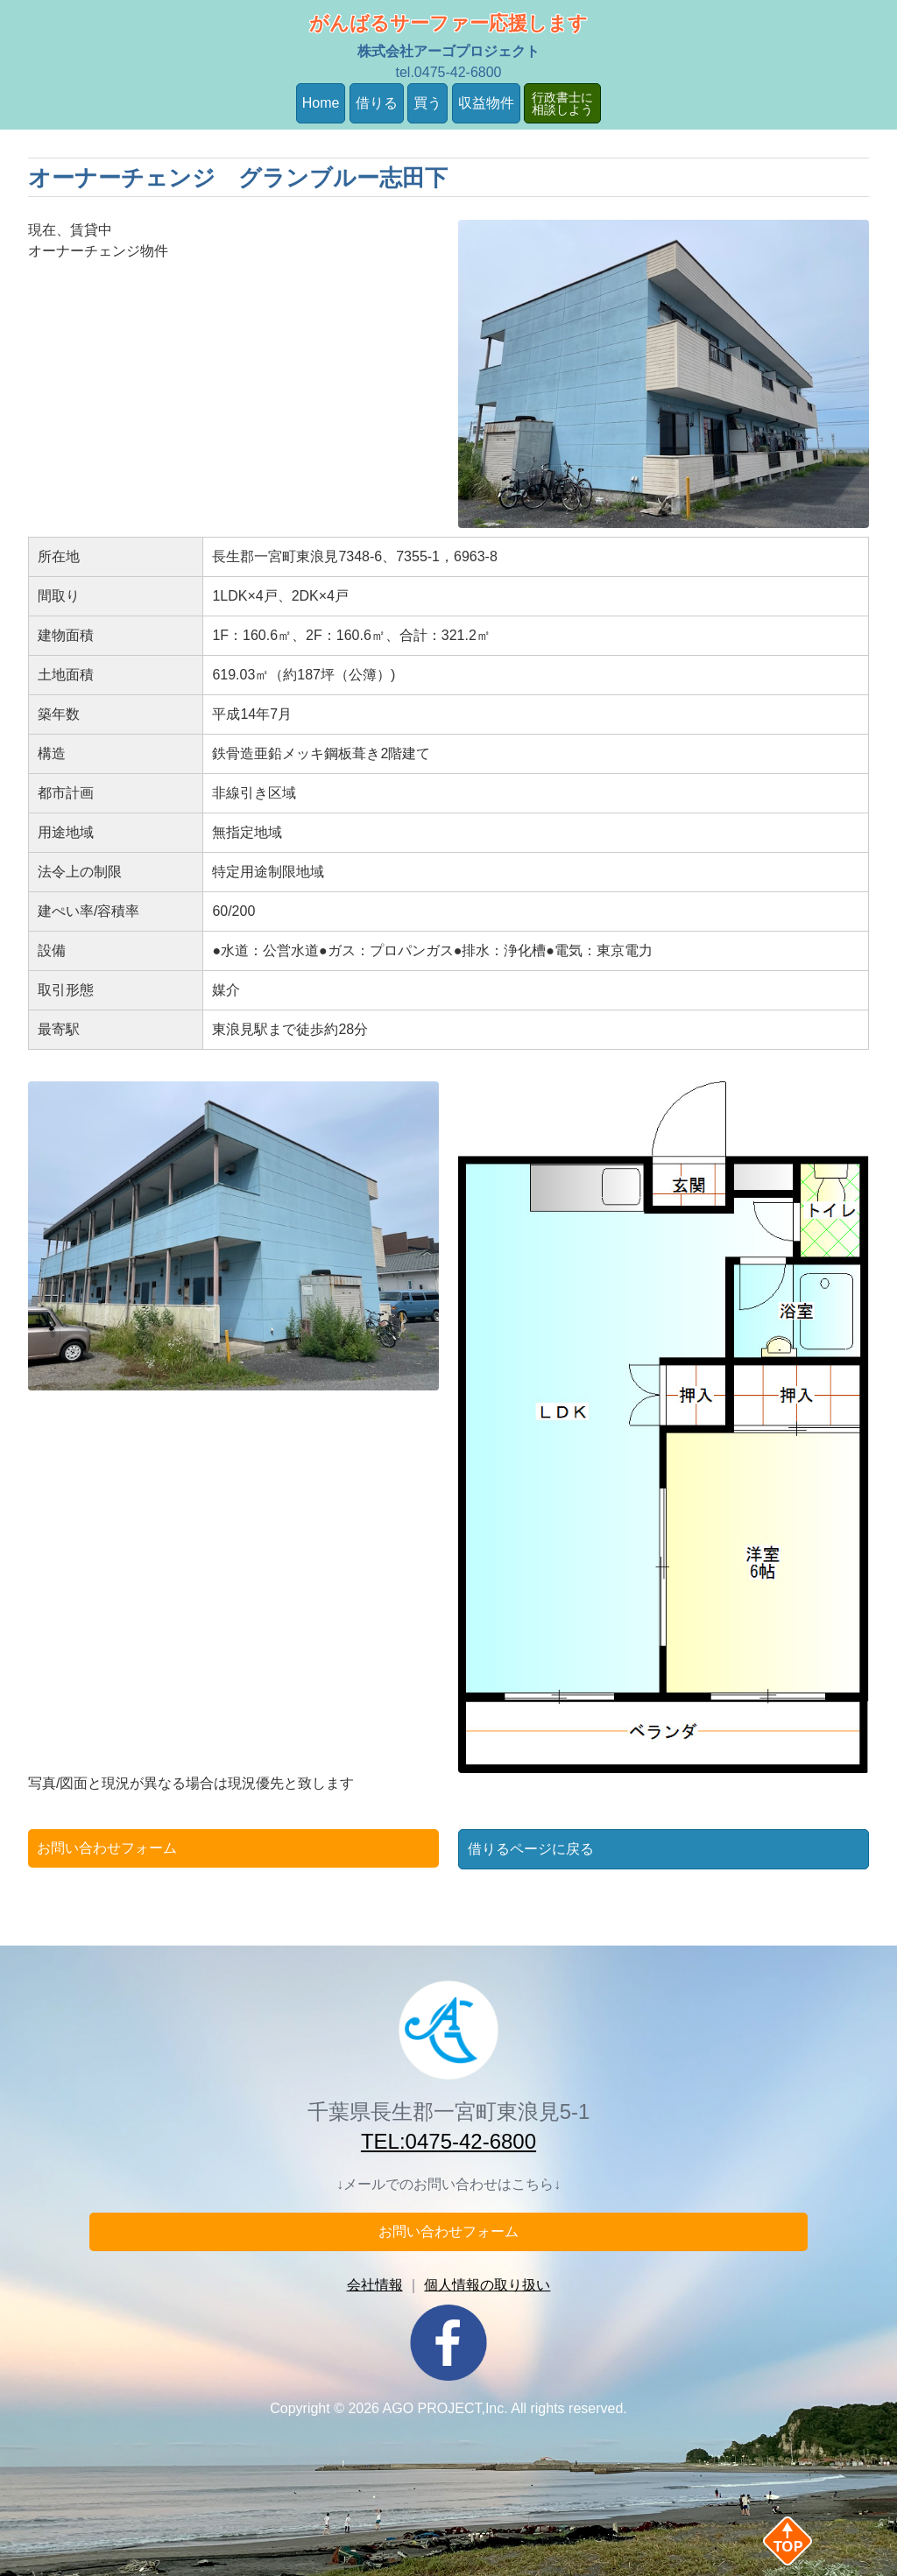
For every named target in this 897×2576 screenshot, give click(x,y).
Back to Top (816, 2541)
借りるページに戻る (531, 1848)
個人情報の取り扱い (487, 2284)
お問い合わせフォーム (107, 1848)
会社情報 (375, 2284)
